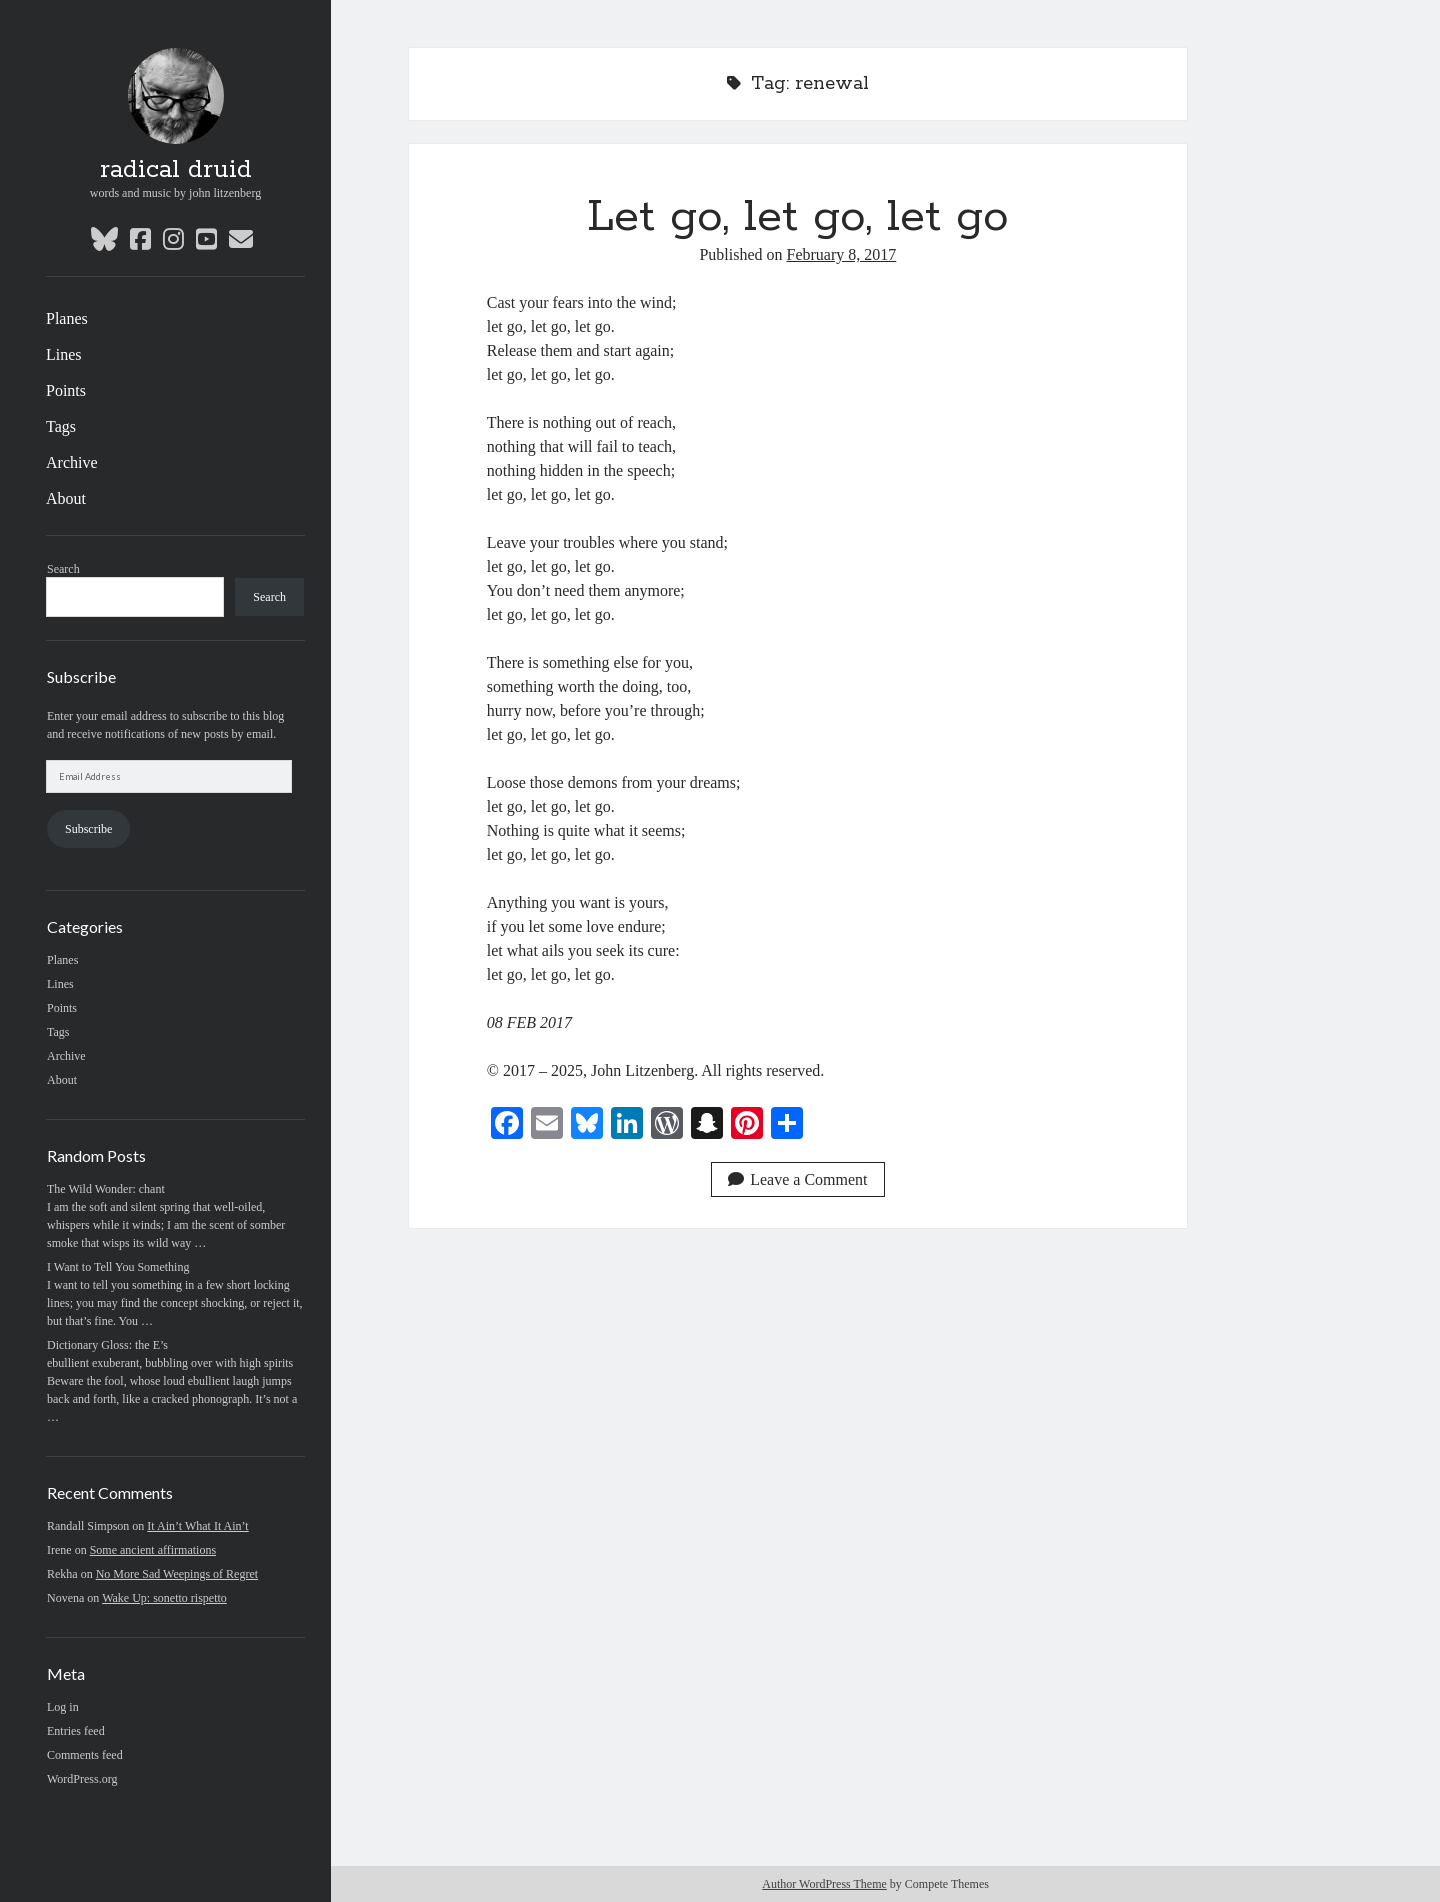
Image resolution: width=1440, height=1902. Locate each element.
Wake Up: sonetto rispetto (164, 1598)
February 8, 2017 (842, 254)
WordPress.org (82, 1779)
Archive (72, 462)
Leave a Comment (797, 1179)
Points (66, 390)
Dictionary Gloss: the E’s (107, 1345)
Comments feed (85, 1755)
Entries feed (76, 1731)
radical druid (176, 170)
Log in (63, 1707)
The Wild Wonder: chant (106, 1189)
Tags (61, 426)
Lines (64, 354)
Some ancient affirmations (153, 1550)
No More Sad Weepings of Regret (177, 1574)
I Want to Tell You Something (118, 1267)
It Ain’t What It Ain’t (197, 1526)
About (66, 498)
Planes (67, 318)
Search (63, 569)
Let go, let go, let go (798, 217)
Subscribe (88, 829)
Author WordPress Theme (824, 1884)
